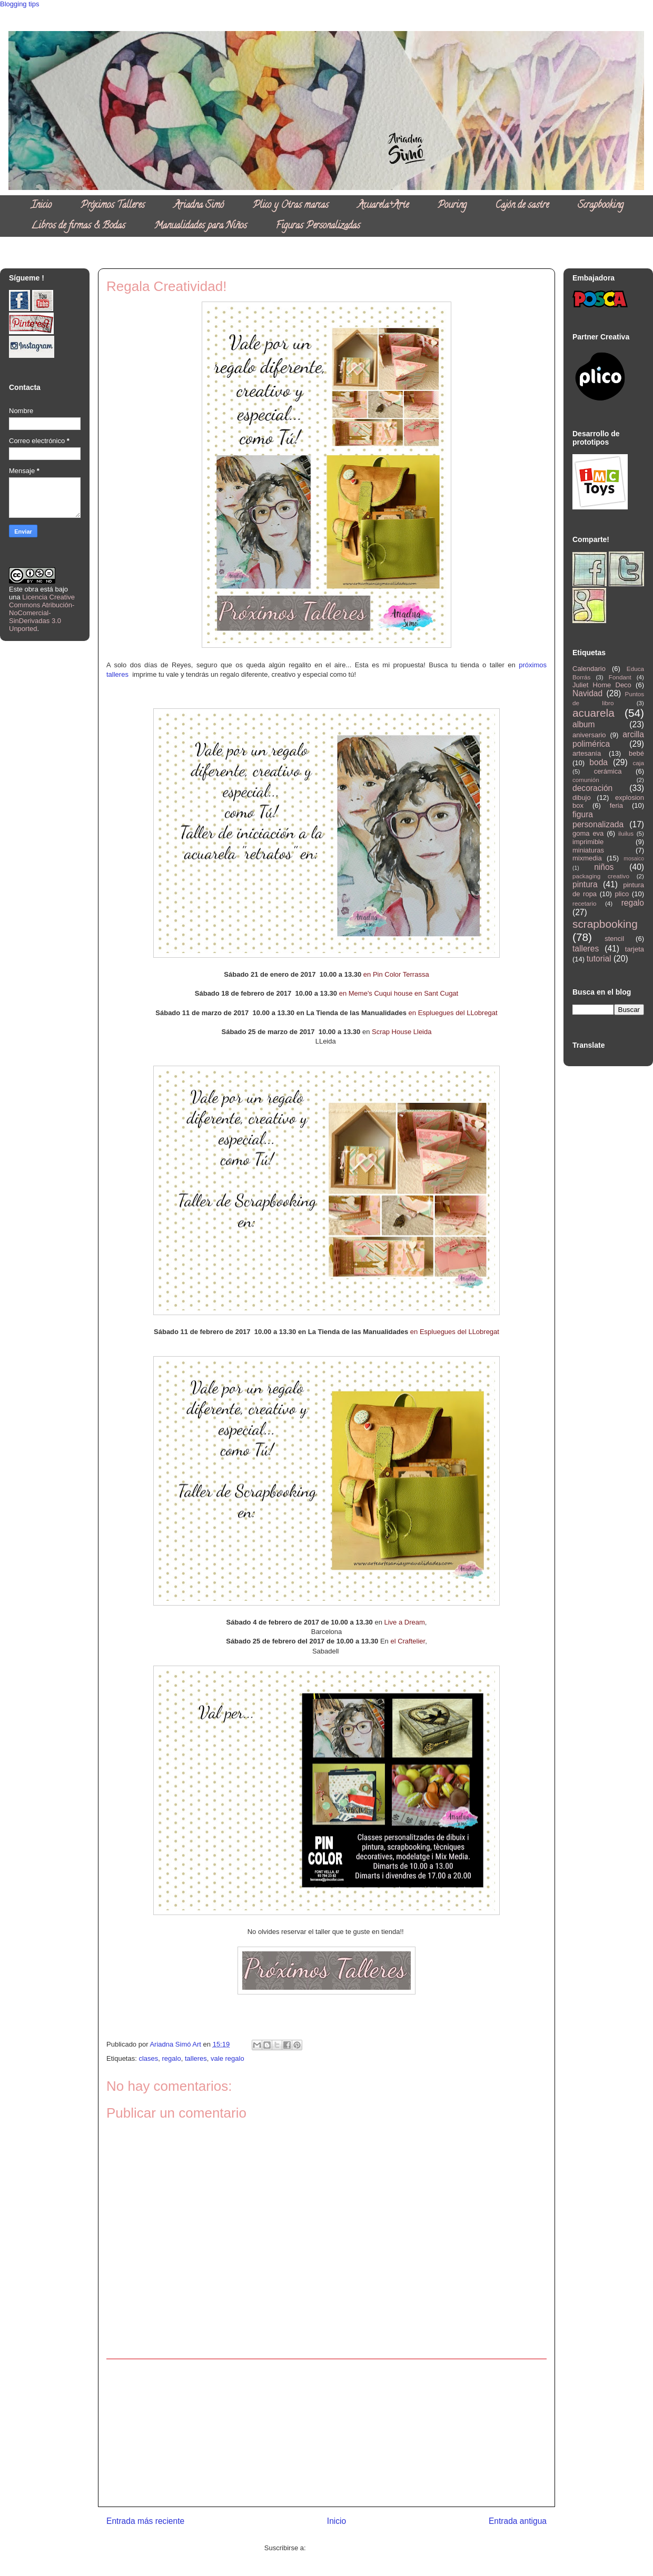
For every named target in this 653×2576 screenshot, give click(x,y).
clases (148, 2058)
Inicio (41, 205)
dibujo (581, 797)
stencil (614, 939)
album (583, 724)
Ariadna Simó (199, 205)
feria (616, 805)
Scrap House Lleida (401, 1032)
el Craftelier (407, 1641)
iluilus (626, 833)
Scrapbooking (601, 205)
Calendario (589, 669)
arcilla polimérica (608, 739)
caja (638, 762)
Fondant (620, 677)
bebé (636, 753)
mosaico (634, 858)
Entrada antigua (518, 2521)
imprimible (587, 842)
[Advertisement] (326, 2433)
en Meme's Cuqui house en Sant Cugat (399, 993)
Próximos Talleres (113, 205)
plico (622, 894)
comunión (585, 779)
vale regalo (227, 2058)
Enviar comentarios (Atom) (348, 2548)
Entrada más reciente (145, 2521)
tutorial (599, 958)
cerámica (608, 771)
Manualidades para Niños (200, 226)
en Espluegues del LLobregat (453, 1013)
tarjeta (634, 949)
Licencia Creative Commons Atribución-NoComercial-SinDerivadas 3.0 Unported (42, 613)
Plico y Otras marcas (291, 205)
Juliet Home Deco (601, 685)
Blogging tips (19, 4)
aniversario (589, 735)
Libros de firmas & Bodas (78, 226)
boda (598, 762)
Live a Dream (404, 1622)
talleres (196, 2058)
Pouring (452, 205)
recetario (584, 903)
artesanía (586, 753)
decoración (592, 788)
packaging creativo (600, 876)
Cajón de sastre (522, 205)
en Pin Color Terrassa (396, 974)
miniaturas (588, 850)
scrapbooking (605, 924)
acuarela (593, 713)
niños (604, 867)
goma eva (587, 833)
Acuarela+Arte (383, 205)
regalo (171, 2058)
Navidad (587, 693)
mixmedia (587, 858)
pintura (585, 884)
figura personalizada (598, 819)
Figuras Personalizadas (318, 226)
